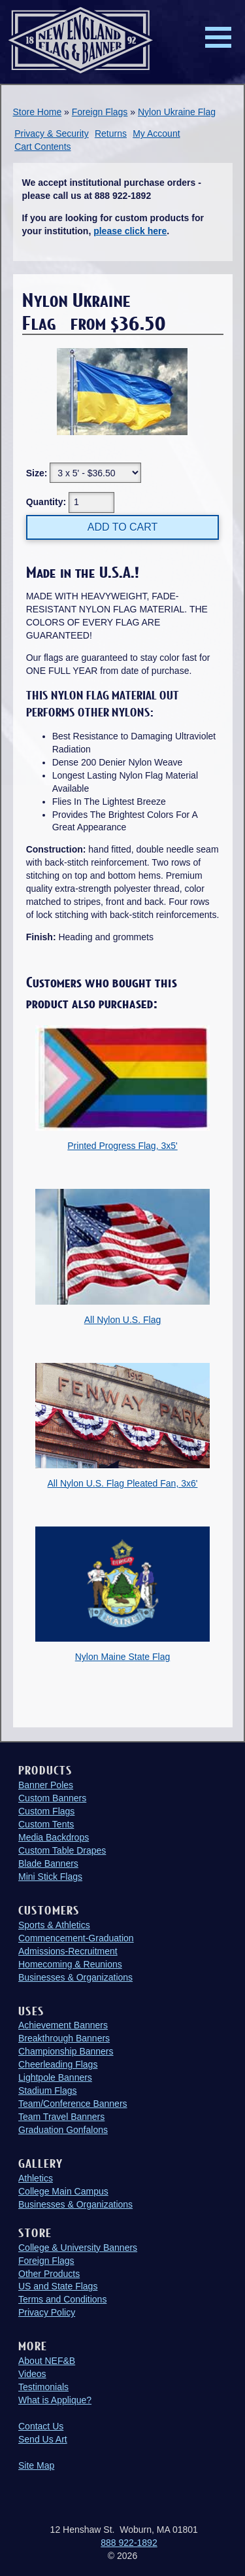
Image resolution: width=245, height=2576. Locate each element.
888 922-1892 (129, 2542)
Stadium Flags (47, 2090)
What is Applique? (54, 2400)
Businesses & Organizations (75, 1977)
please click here (130, 231)
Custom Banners (52, 1798)
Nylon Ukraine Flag (177, 112)
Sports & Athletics (54, 1925)
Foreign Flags (100, 112)
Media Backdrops (53, 1837)
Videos (32, 2374)
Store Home (37, 112)
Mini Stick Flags (50, 1876)
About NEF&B (46, 2360)
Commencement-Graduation (76, 1938)
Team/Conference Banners (72, 2103)
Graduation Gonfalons (63, 2130)
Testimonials (43, 2387)
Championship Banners (66, 2051)
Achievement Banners (63, 2025)
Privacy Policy (46, 2312)
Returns (111, 133)
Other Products (49, 2273)
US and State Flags (57, 2286)
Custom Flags (46, 1811)
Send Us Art (42, 2439)
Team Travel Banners (61, 2116)
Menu (218, 37)
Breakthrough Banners (64, 2038)
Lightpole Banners (55, 2077)
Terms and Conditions (62, 2299)
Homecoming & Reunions (70, 1964)
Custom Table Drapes (62, 1850)
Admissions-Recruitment (68, 1951)
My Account (156, 133)
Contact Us (40, 2426)
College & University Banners (77, 2247)
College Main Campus (63, 2191)
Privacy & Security (51, 133)
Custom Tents (46, 1824)
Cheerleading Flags (57, 2064)
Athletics (35, 2178)
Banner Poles (45, 1785)
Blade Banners (48, 1863)
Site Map (36, 2465)
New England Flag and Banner (80, 40)
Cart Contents (42, 146)
